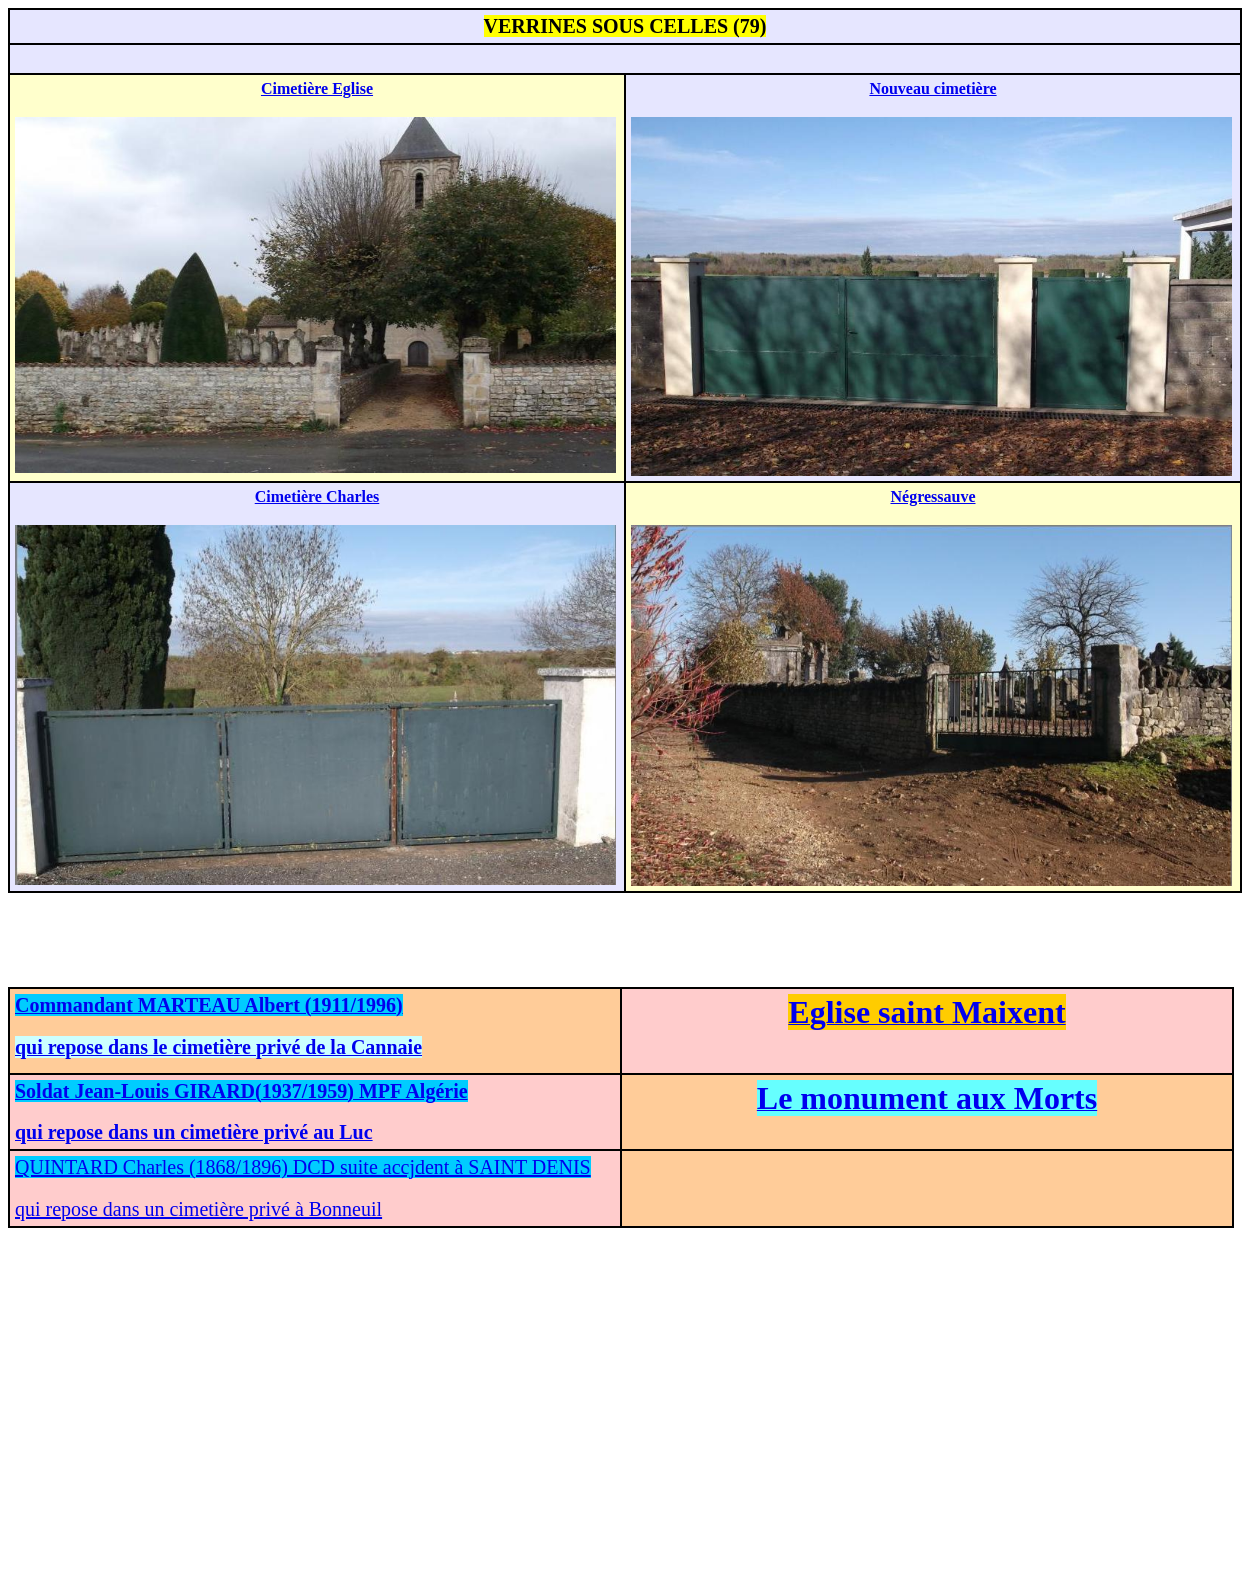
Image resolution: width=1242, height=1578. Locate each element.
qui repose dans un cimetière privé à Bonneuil (198, 1209)
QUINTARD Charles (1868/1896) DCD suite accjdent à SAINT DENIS (303, 1167)
